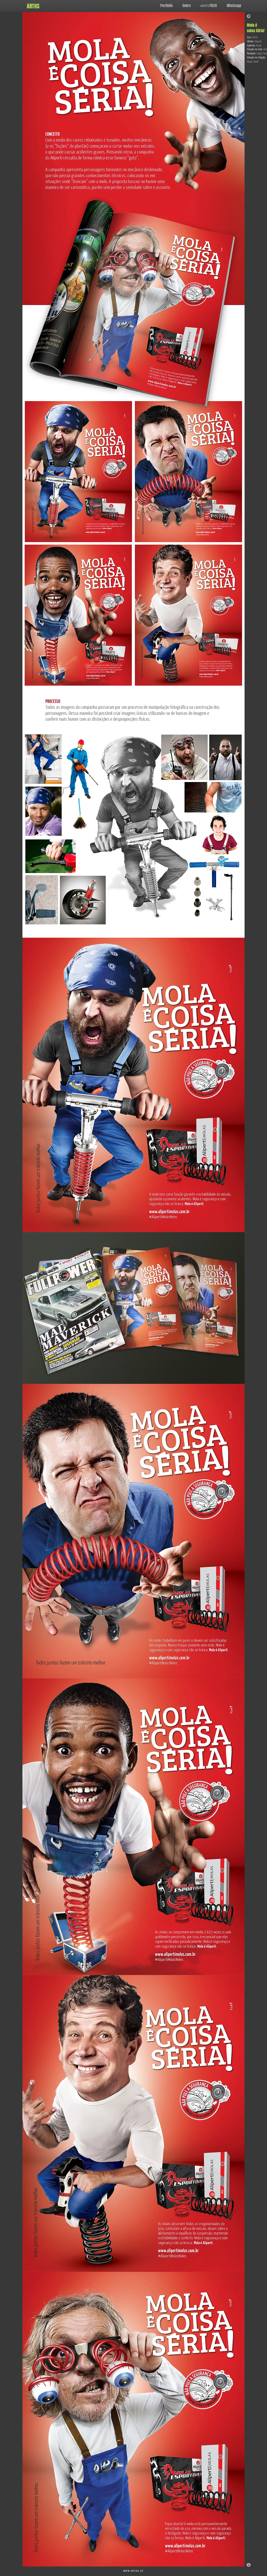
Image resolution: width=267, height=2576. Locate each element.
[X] (248, 16)
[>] (249, 2565)
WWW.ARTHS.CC (133, 2571)
